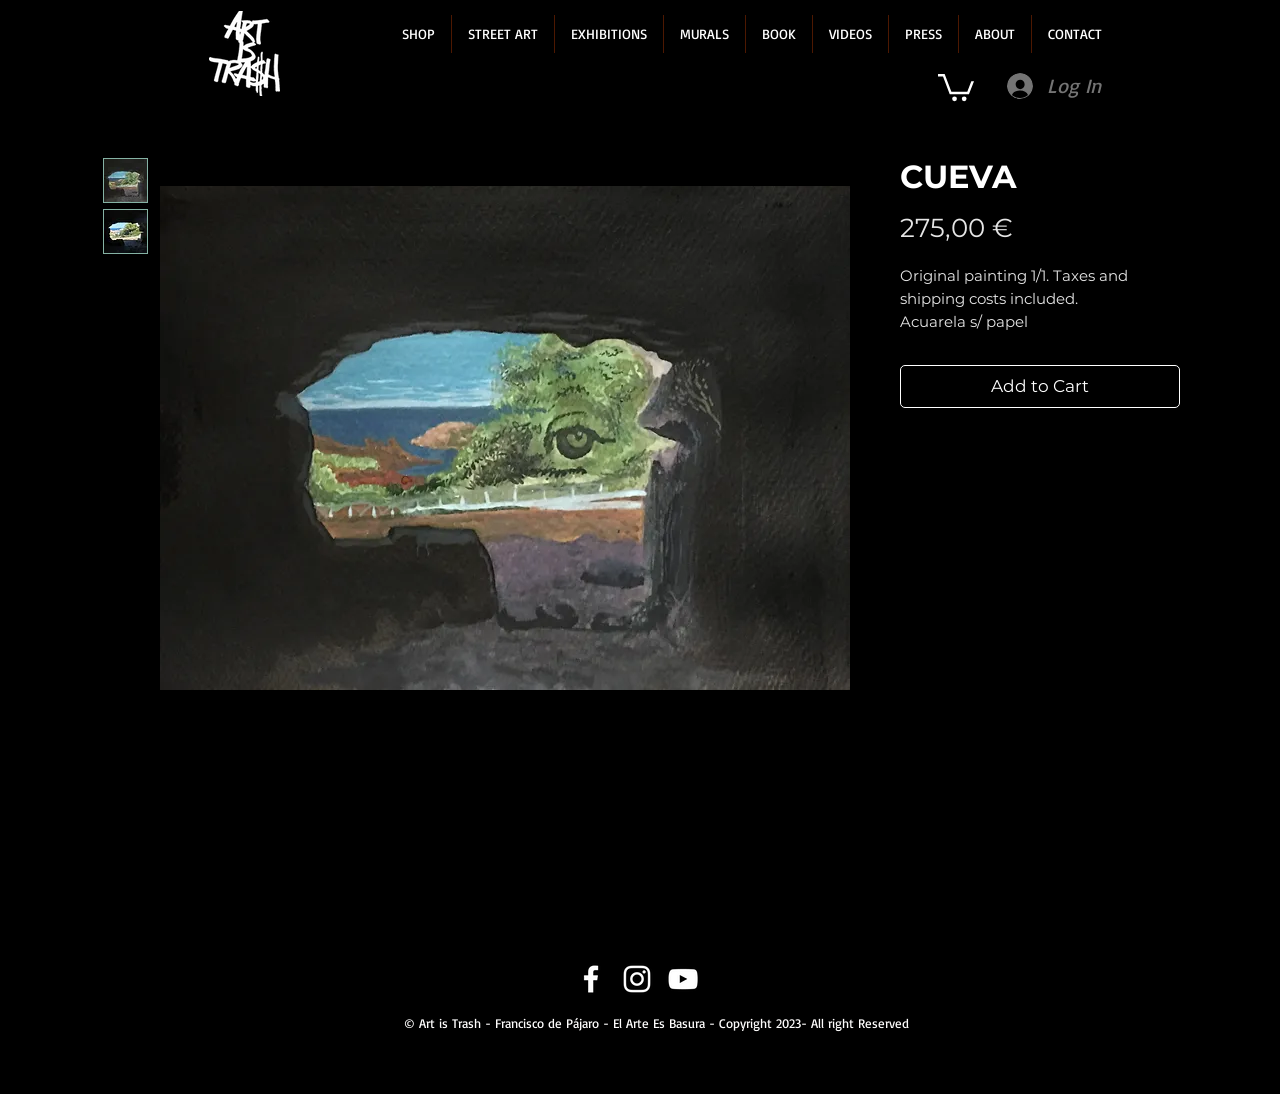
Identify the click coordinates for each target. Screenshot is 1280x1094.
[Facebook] (591, 979)
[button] (418, 34)
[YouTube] (683, 979)
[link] (956, 86)
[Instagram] (637, 979)
